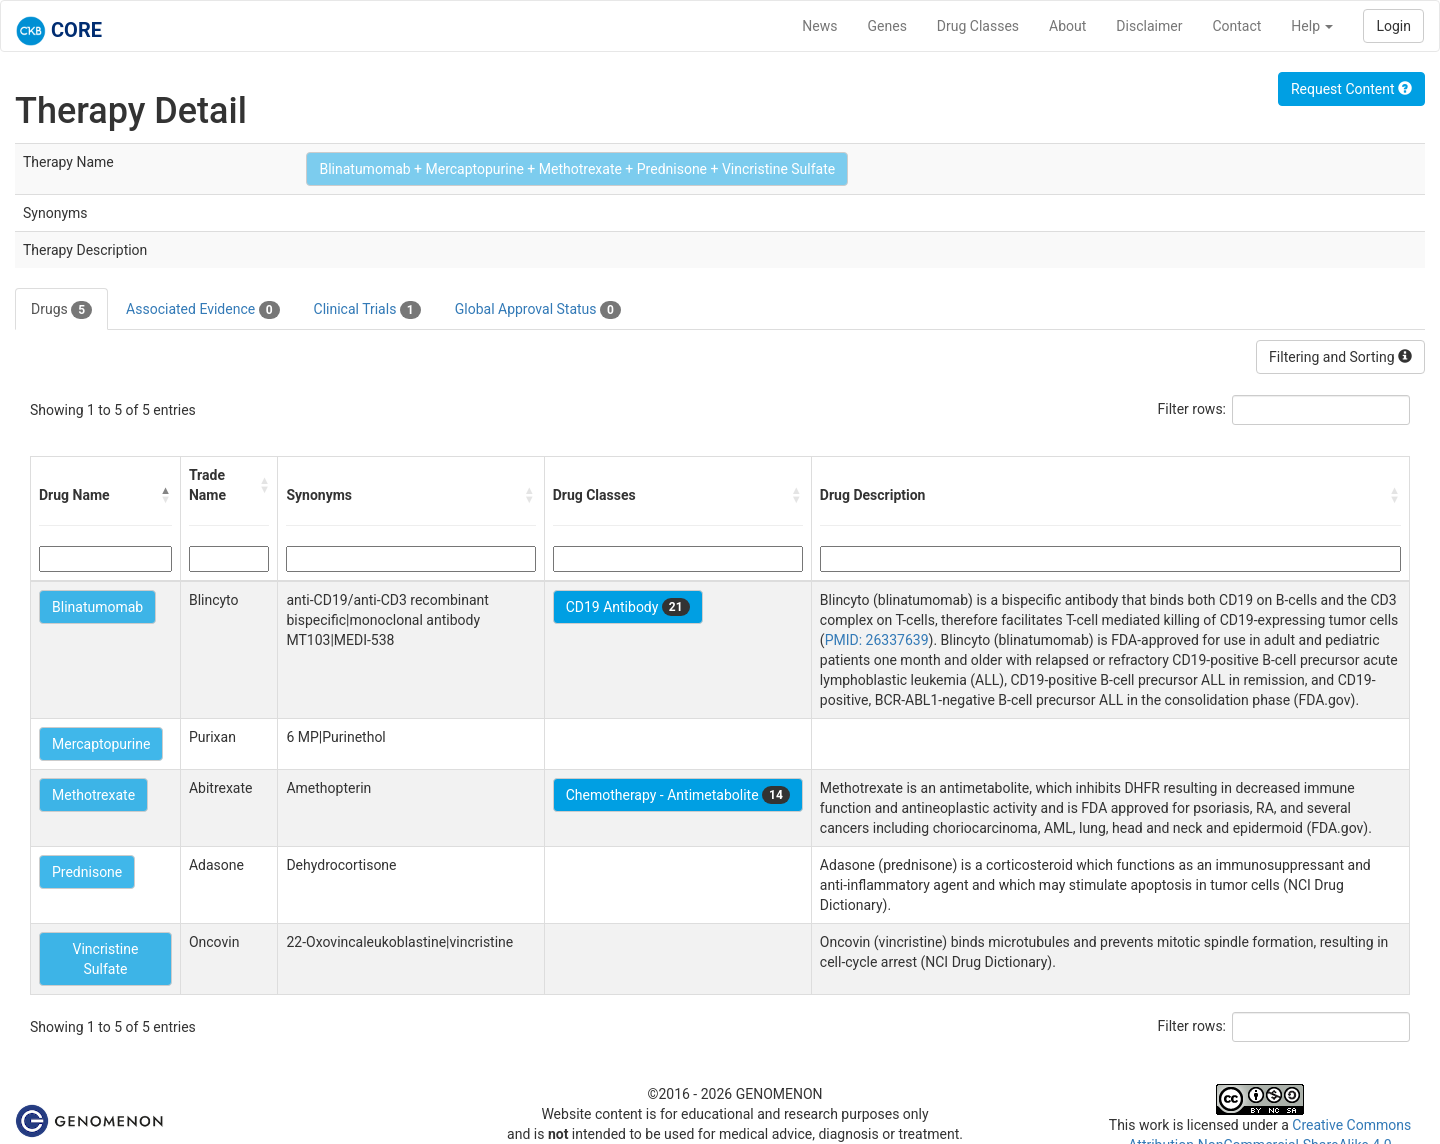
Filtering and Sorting (1340, 357)
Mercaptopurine (101, 744)
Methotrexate (93, 795)
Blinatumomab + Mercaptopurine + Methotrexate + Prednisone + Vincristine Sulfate (577, 169)
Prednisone (87, 872)
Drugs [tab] (61, 310)
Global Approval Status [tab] (538, 310)
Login (1393, 26)
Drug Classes (978, 26)
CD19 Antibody (628, 607)
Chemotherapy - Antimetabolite (678, 795)
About (1067, 26)
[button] (166, 495)
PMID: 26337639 (877, 640)
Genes (887, 26)
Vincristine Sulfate (106, 959)
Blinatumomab (97, 607)
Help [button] (1312, 26)
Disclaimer (1149, 26)
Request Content (1351, 89)
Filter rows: (1192, 409)
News (819, 26)
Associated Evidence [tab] (202, 310)
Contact (1236, 26)
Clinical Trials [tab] (367, 310)
